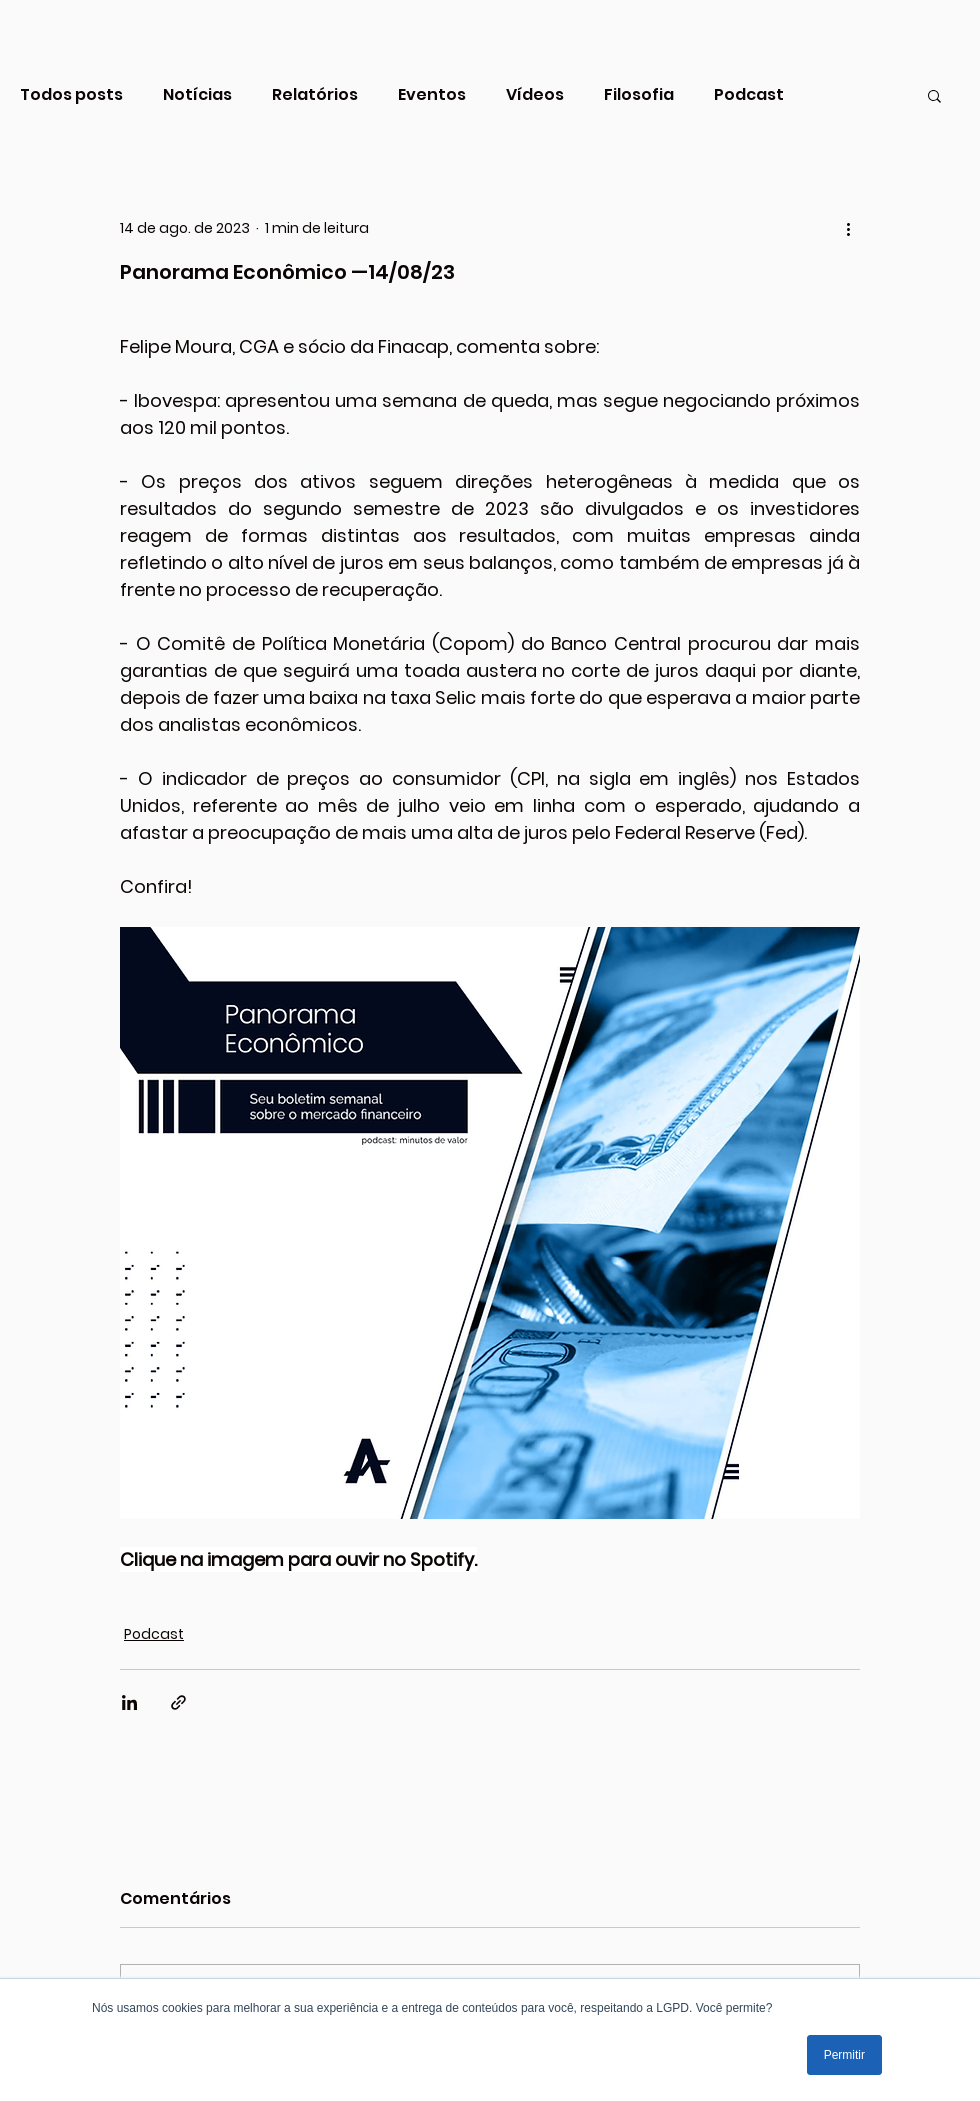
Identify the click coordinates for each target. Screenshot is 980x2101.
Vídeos (535, 95)
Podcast (749, 95)
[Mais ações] (848, 228)
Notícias (197, 95)
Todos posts (71, 95)
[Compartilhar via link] (178, 1702)
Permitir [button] (844, 2055)
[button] (934, 95)
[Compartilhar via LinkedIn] (129, 1702)
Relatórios (315, 95)
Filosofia (639, 95)
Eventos (432, 95)
